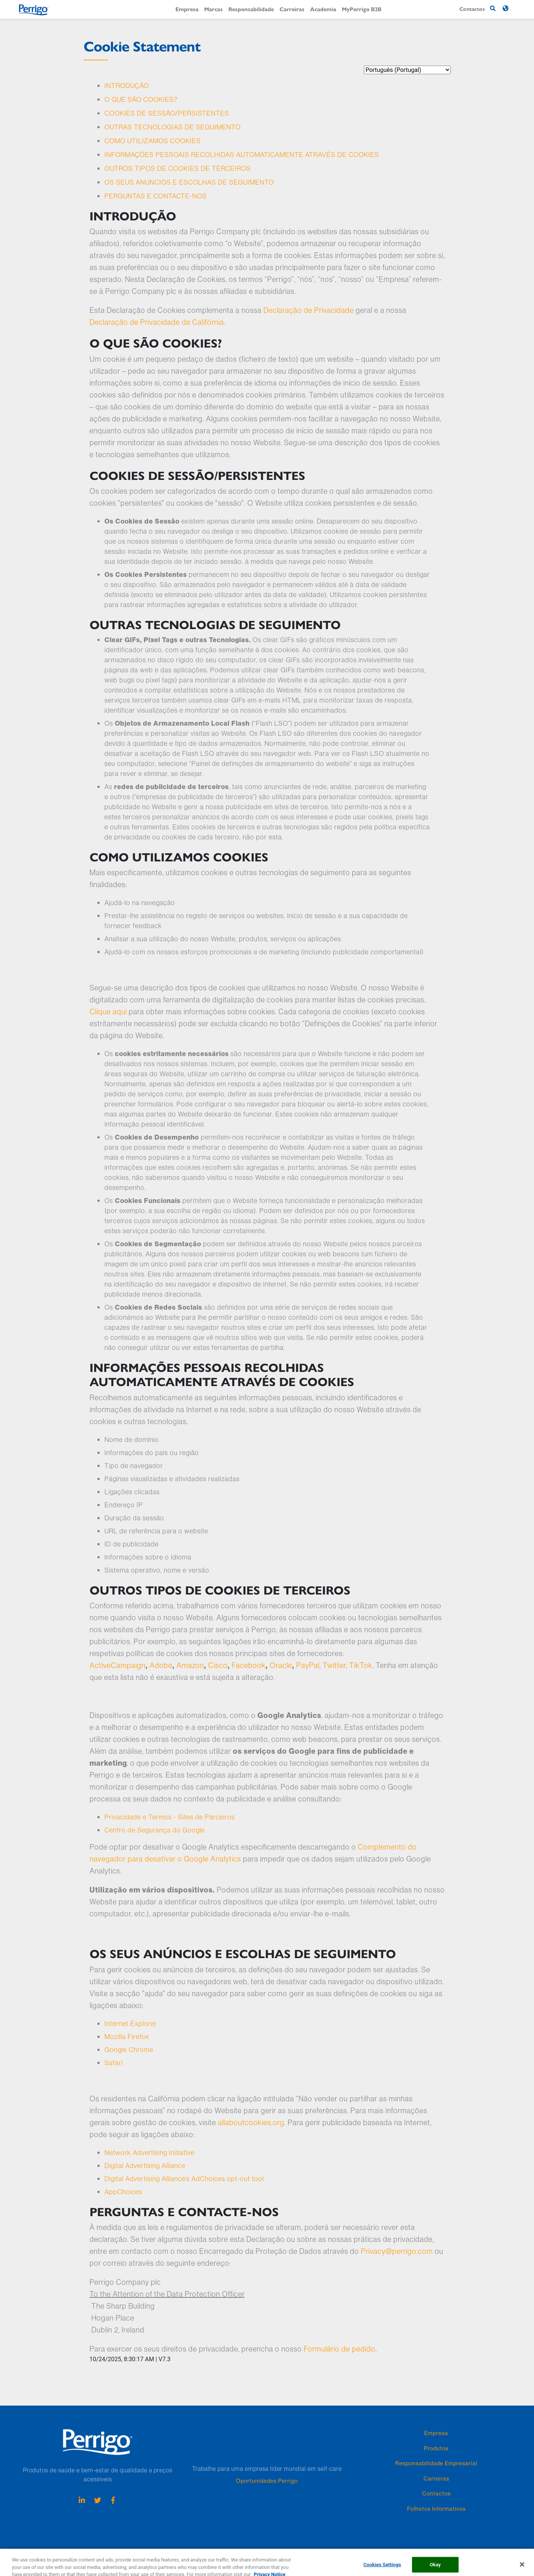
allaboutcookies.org (251, 2122)
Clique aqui (108, 1011)
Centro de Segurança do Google (154, 1830)
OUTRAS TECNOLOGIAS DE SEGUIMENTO (172, 127)
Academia (323, 9)
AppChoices (123, 2191)
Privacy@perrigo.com (397, 2251)
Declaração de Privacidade (308, 310)
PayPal (307, 1665)
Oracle (281, 1665)
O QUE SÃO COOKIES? (141, 99)
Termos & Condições (287, 2553)
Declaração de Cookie (153, 2553)
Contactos (436, 2493)
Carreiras (292, 9)
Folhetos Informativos (436, 2508)
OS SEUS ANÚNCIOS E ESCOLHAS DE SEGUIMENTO (189, 182)
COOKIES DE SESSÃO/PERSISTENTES (166, 113)
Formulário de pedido (339, 2348)
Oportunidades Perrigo (267, 2480)
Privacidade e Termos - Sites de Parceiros (169, 1817)
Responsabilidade (251, 9)
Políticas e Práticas (239, 2553)
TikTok (360, 1665)
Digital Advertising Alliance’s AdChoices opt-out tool (184, 2178)
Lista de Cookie (198, 2553)
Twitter (334, 1665)
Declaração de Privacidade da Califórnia (157, 322)
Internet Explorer (130, 2023)
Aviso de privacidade (103, 2553)
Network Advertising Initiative (149, 2152)
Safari (113, 2062)
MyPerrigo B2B (361, 9)
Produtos (436, 2448)
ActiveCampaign (118, 1665)
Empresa (187, 9)
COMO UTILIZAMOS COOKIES (152, 140)
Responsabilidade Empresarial (436, 2463)
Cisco (218, 1665)
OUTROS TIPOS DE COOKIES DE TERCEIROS (177, 168)
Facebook (249, 1665)
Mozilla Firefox (126, 2036)
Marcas (213, 9)
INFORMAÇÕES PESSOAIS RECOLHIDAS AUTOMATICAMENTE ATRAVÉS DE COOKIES (241, 154)
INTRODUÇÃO (126, 85)
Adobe (161, 1665)
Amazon (190, 1665)
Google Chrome (128, 2049)
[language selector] (407, 70)
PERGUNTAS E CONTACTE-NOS (155, 196)
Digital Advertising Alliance (144, 2165)
